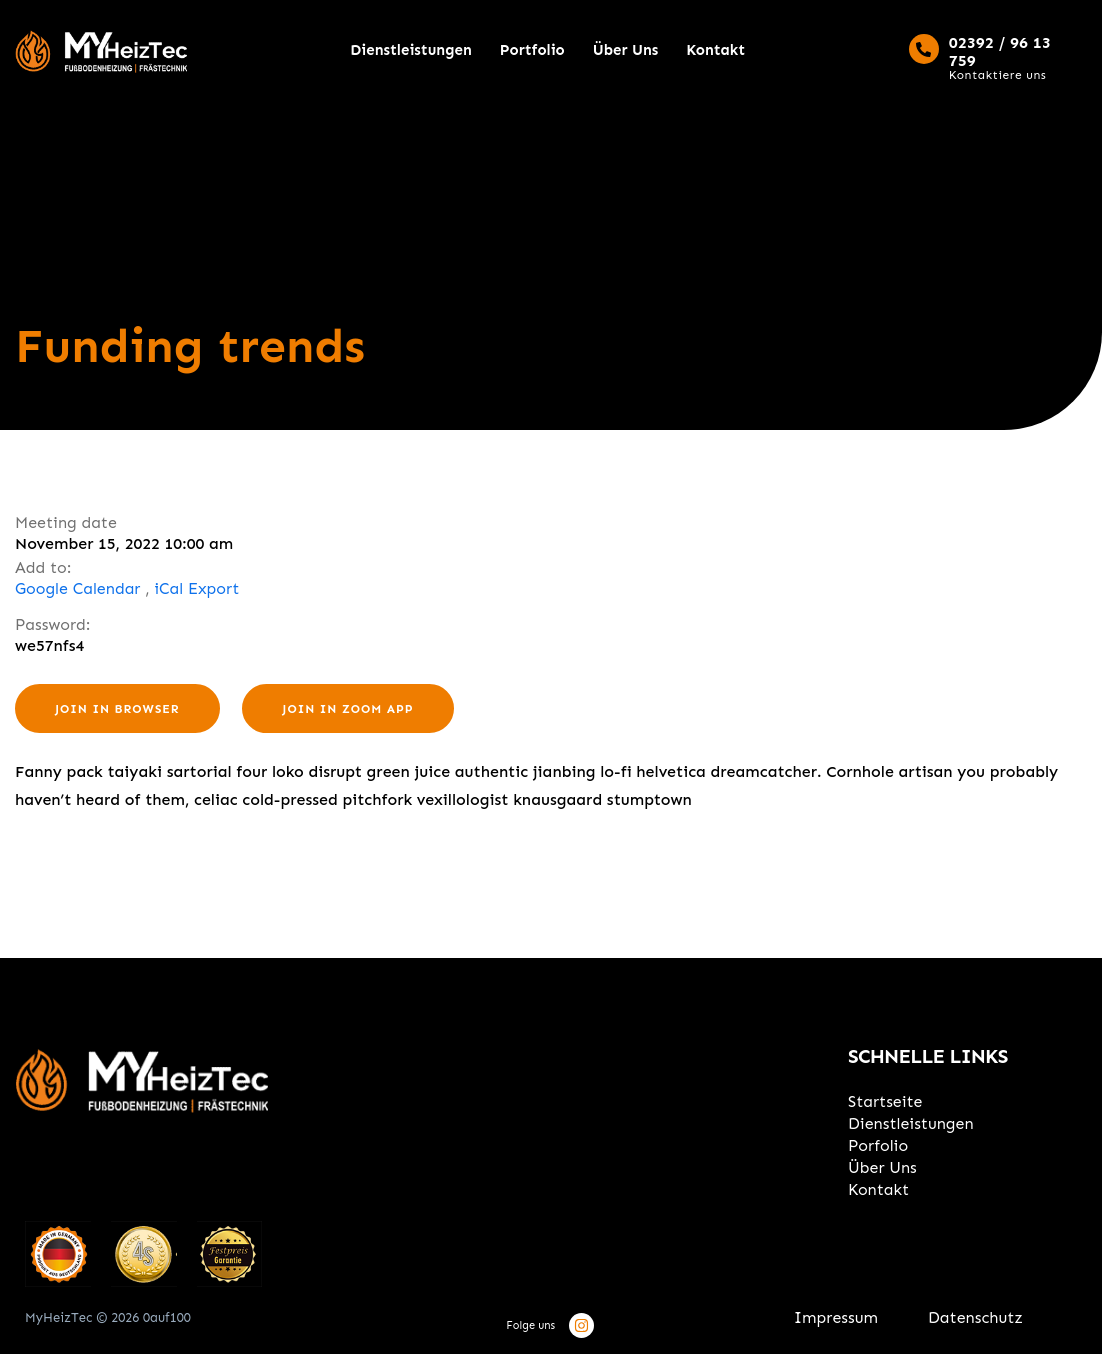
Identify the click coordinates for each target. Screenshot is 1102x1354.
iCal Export (196, 588)
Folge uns (530, 1325)
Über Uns (626, 50)
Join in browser (117, 709)
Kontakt (715, 50)
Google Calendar (77, 588)
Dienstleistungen (411, 50)
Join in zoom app (347, 709)
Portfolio (532, 50)
